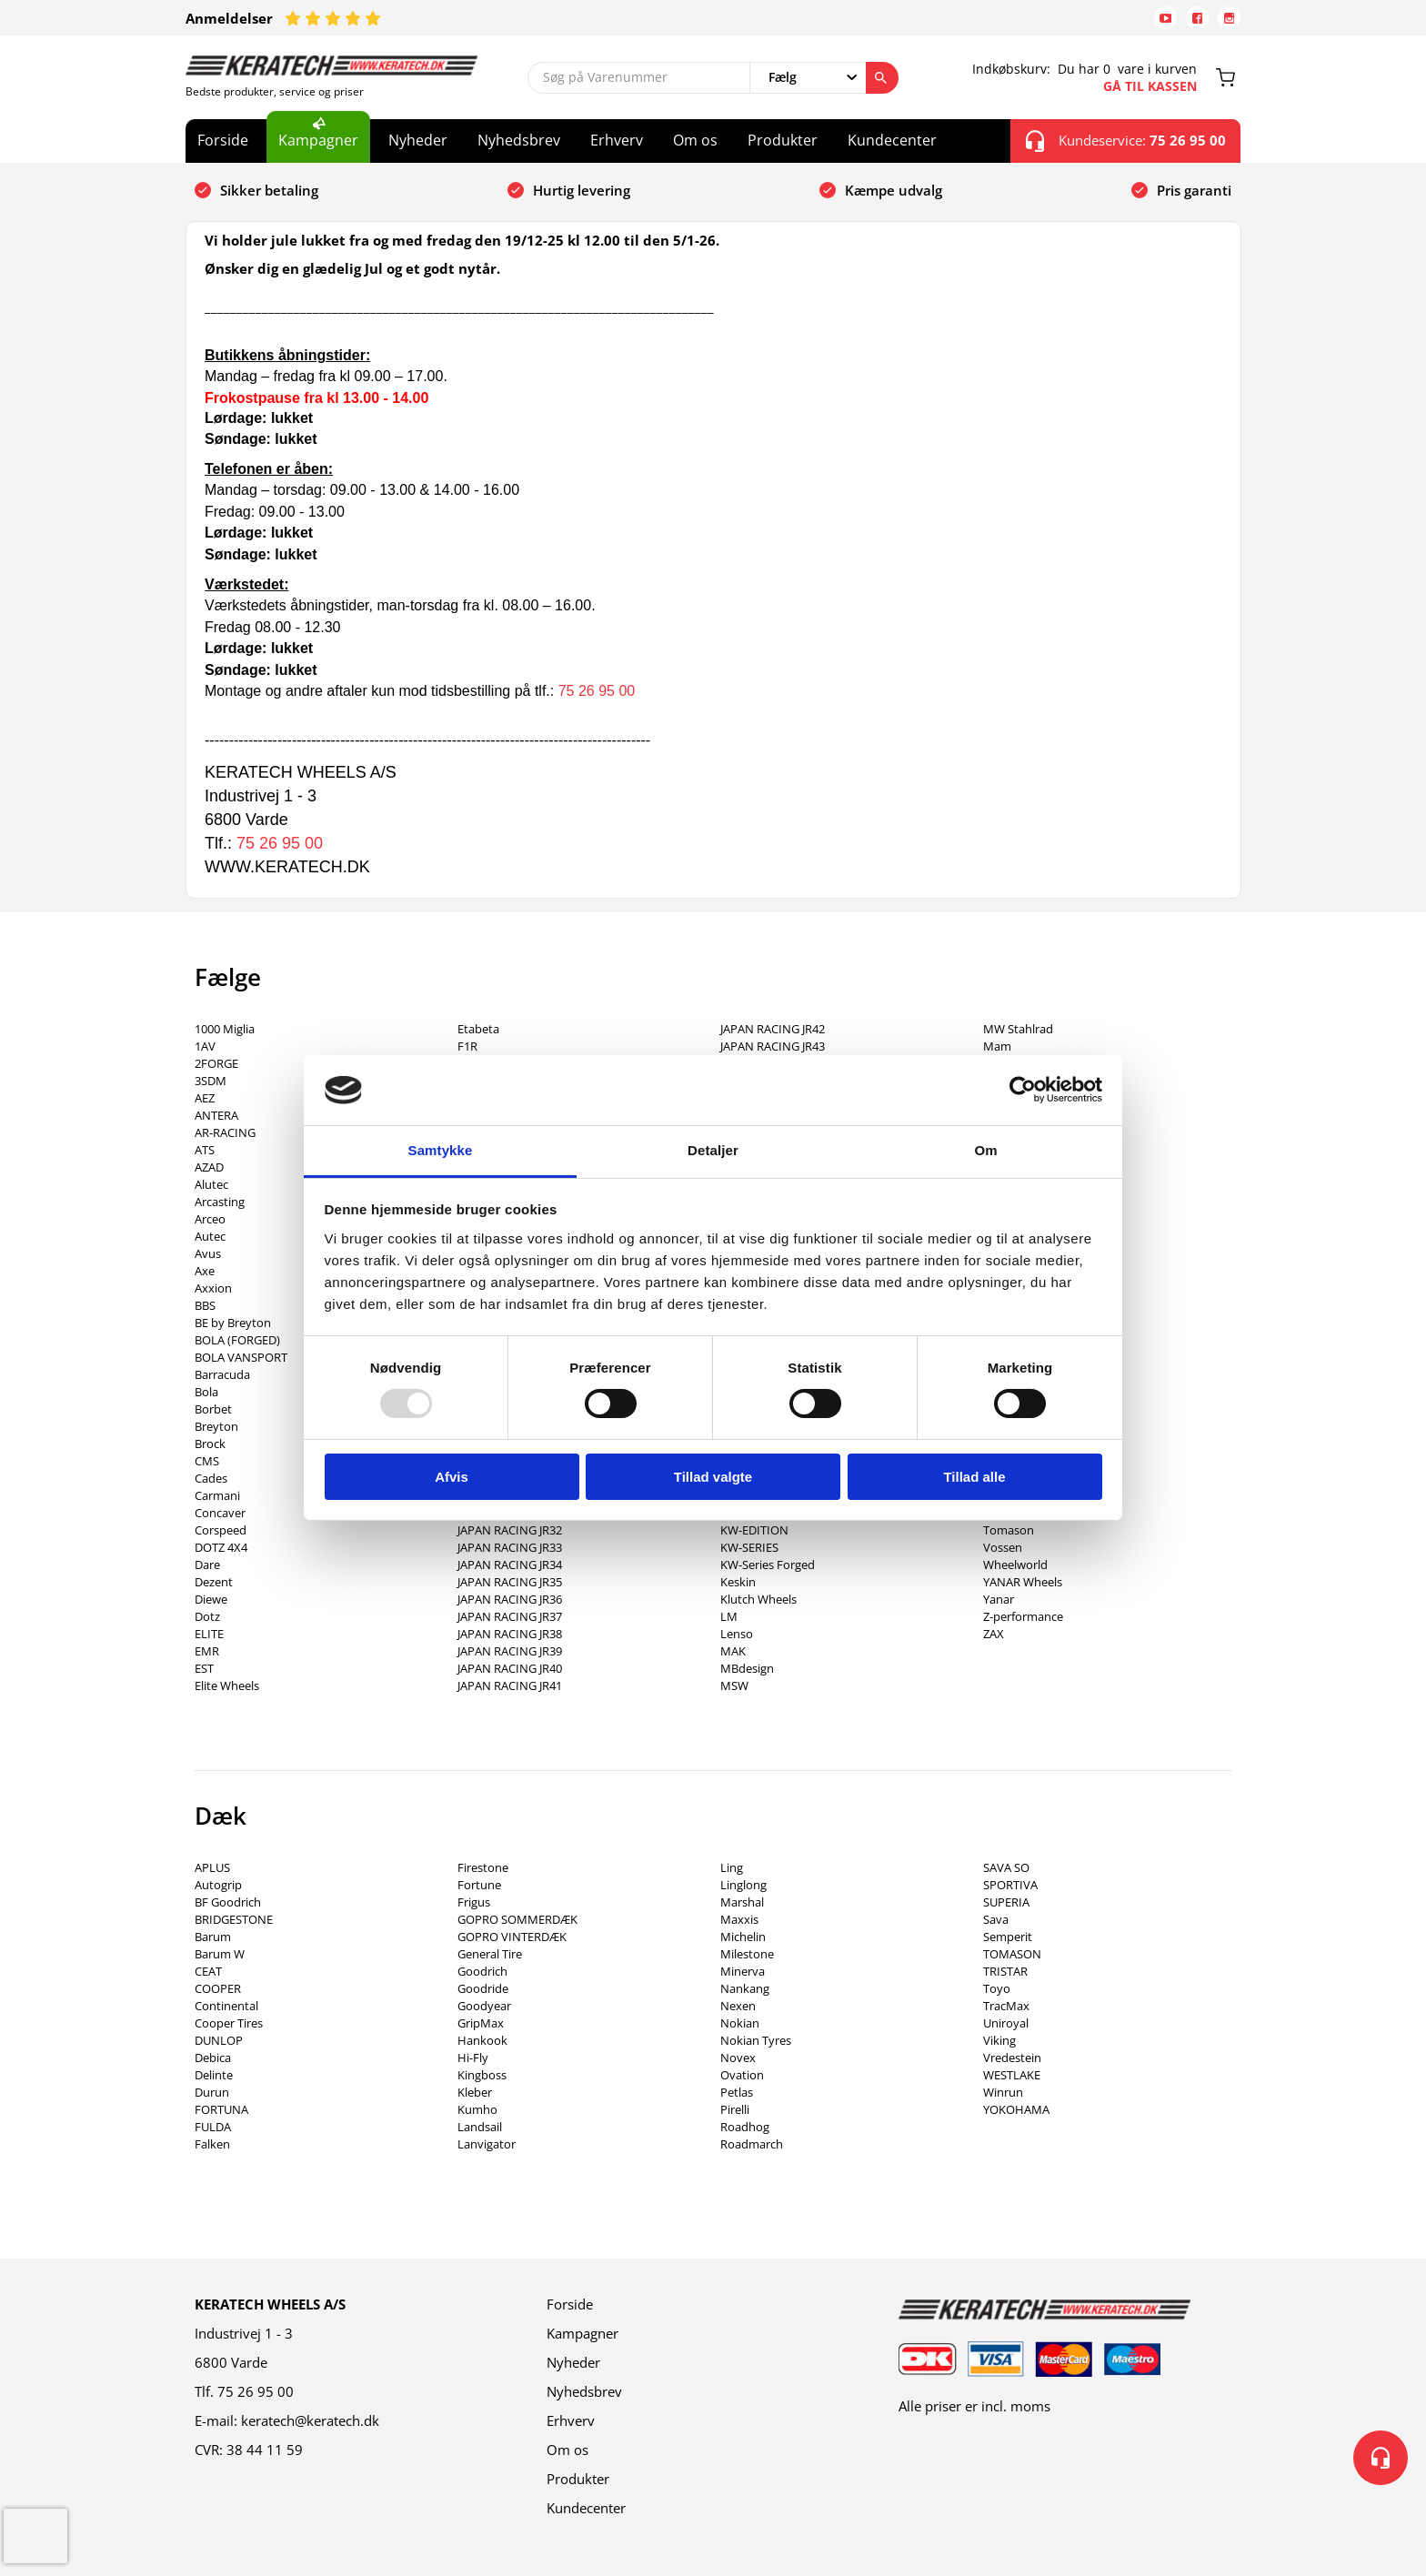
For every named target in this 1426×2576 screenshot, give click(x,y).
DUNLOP (219, 2040)
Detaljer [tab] (713, 1150)
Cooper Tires (229, 2023)
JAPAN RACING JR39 (509, 1651)
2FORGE (216, 1063)
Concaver (220, 1512)
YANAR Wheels (1022, 1582)
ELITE (209, 1633)
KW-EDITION (754, 1530)
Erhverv (616, 140)
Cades (211, 1478)
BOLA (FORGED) (237, 1340)
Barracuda (222, 1374)
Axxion (213, 1288)
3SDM (210, 1080)
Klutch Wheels (758, 1599)
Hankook (482, 2040)
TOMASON (1012, 1954)
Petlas (736, 2092)
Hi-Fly (472, 2057)
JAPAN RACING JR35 (509, 1582)
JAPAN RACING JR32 (509, 1530)
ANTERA (216, 1115)
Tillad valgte (713, 1476)
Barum (213, 1936)
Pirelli (734, 2109)
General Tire (489, 1954)
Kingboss (482, 2075)
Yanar (998, 1599)
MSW (734, 1685)
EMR (207, 1651)
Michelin (743, 1936)
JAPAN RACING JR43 (772, 1046)
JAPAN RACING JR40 (509, 1668)
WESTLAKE (1011, 2075)
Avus (208, 1253)
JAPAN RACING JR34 (509, 1564)
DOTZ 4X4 (221, 1547)
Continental (226, 2005)
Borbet (213, 1409)
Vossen (1002, 1547)
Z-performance (1023, 1616)
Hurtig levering (581, 190)
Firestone (482, 1867)
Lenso (736, 1633)
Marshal (742, 1902)
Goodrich (482, 1971)
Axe (205, 1271)
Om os (695, 140)
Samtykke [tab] (440, 1150)
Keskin (738, 1582)
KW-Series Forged (767, 1564)
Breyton (216, 1426)
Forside (222, 140)
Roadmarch (751, 2144)
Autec (210, 1236)
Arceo (210, 1219)
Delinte (214, 2075)
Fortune (479, 1885)
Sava (996, 1919)
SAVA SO (1006, 1867)
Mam (997, 1046)
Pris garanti (1194, 190)
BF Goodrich (228, 1902)
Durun (212, 2092)
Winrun (1003, 2092)
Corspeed (220, 1530)
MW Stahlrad (1018, 1029)
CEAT (208, 1971)
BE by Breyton (233, 1322)
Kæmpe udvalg (893, 190)
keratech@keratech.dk (310, 2420)
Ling (731, 1867)
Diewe (211, 1599)
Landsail (479, 2126)
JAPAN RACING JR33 (509, 1547)
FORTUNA (221, 2109)
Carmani (217, 1495)
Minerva (742, 1971)
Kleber (474, 2092)
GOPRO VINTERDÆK (512, 1936)
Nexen (738, 2005)
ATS (205, 1150)
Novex (738, 2057)
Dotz (207, 1616)
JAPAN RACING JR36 (509, 1599)
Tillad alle (974, 1476)
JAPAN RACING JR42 (772, 1029)
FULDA (213, 2126)
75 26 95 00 (597, 691)
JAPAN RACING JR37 (509, 1616)
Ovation (742, 2075)
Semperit (1007, 1936)
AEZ (205, 1098)
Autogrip (218, 1885)
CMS (207, 1461)
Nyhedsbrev (518, 140)
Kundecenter (892, 140)
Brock (210, 1443)
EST (204, 1668)
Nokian (739, 2023)
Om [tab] (985, 1150)
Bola (206, 1392)
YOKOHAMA (1016, 2109)
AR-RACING (225, 1132)
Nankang (744, 1988)
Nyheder (417, 140)
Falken (212, 2144)
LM (729, 1616)
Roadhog (744, 2126)
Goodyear (484, 2005)
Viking (999, 2040)
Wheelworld (1015, 1564)
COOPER (218, 1988)
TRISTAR (1005, 1971)
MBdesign (747, 1668)
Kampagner (318, 140)
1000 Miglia (225, 1029)
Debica (213, 2057)
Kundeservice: (1126, 141)
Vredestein (1012, 2057)
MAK (733, 1651)
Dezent (214, 1582)
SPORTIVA (1010, 1885)
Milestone (747, 1954)
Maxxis (739, 1919)
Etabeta (478, 1029)
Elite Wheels (227, 1685)
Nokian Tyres (755, 2040)
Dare (207, 1564)
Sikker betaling (269, 190)
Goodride (482, 1988)
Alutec (211, 1184)
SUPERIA (1006, 1902)
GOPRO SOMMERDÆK (517, 1919)
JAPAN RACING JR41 (509, 1685)
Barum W (220, 1954)
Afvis (451, 1476)
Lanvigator (486, 2144)
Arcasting (220, 1201)
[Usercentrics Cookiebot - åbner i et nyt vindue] (1022, 1089)
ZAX (993, 1633)
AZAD (209, 1167)
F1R (467, 1046)
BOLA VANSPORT (241, 1357)
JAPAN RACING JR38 (509, 1633)
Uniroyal (1006, 2023)
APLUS (212, 1867)
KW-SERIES (749, 1547)
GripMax (480, 2023)
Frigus (473, 1902)
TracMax (1006, 2005)
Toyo (996, 1988)
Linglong (743, 1885)
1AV (205, 1046)
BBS (205, 1305)
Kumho (477, 2109)
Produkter (783, 140)
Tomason (1008, 1530)
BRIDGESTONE (234, 1919)
